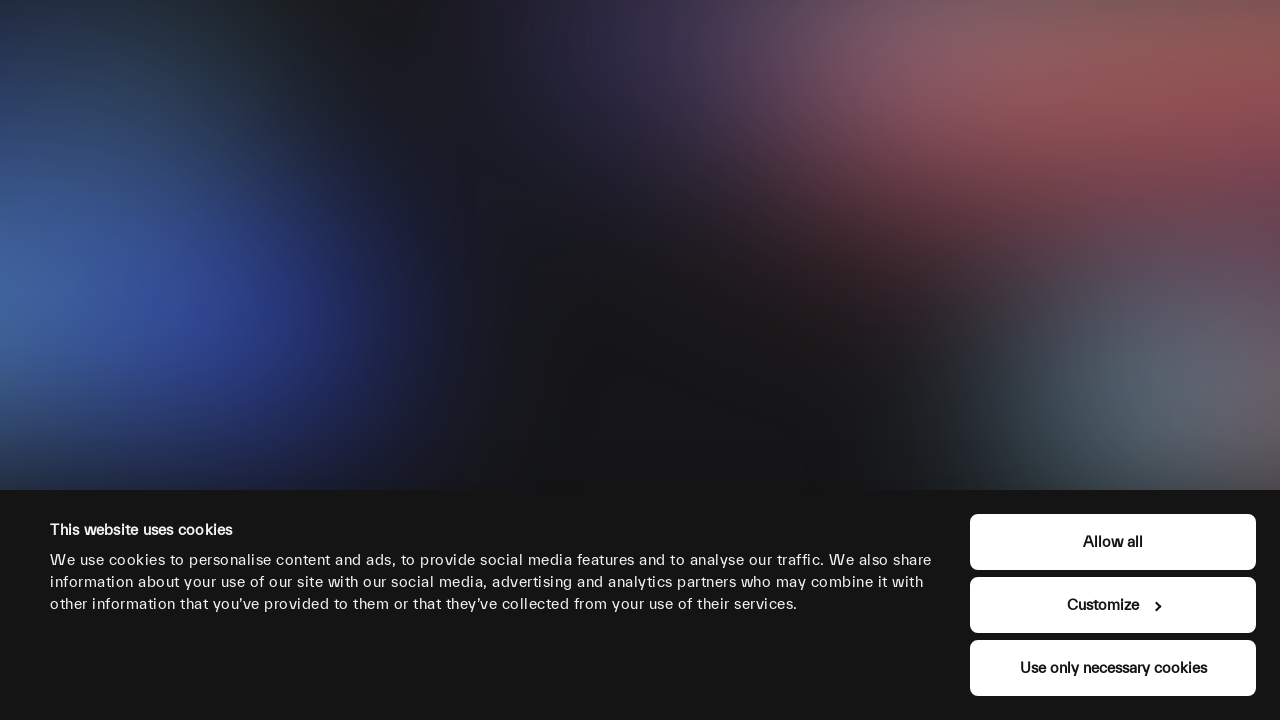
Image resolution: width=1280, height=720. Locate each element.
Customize (1114, 604)
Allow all (1113, 541)
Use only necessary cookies (1113, 667)
